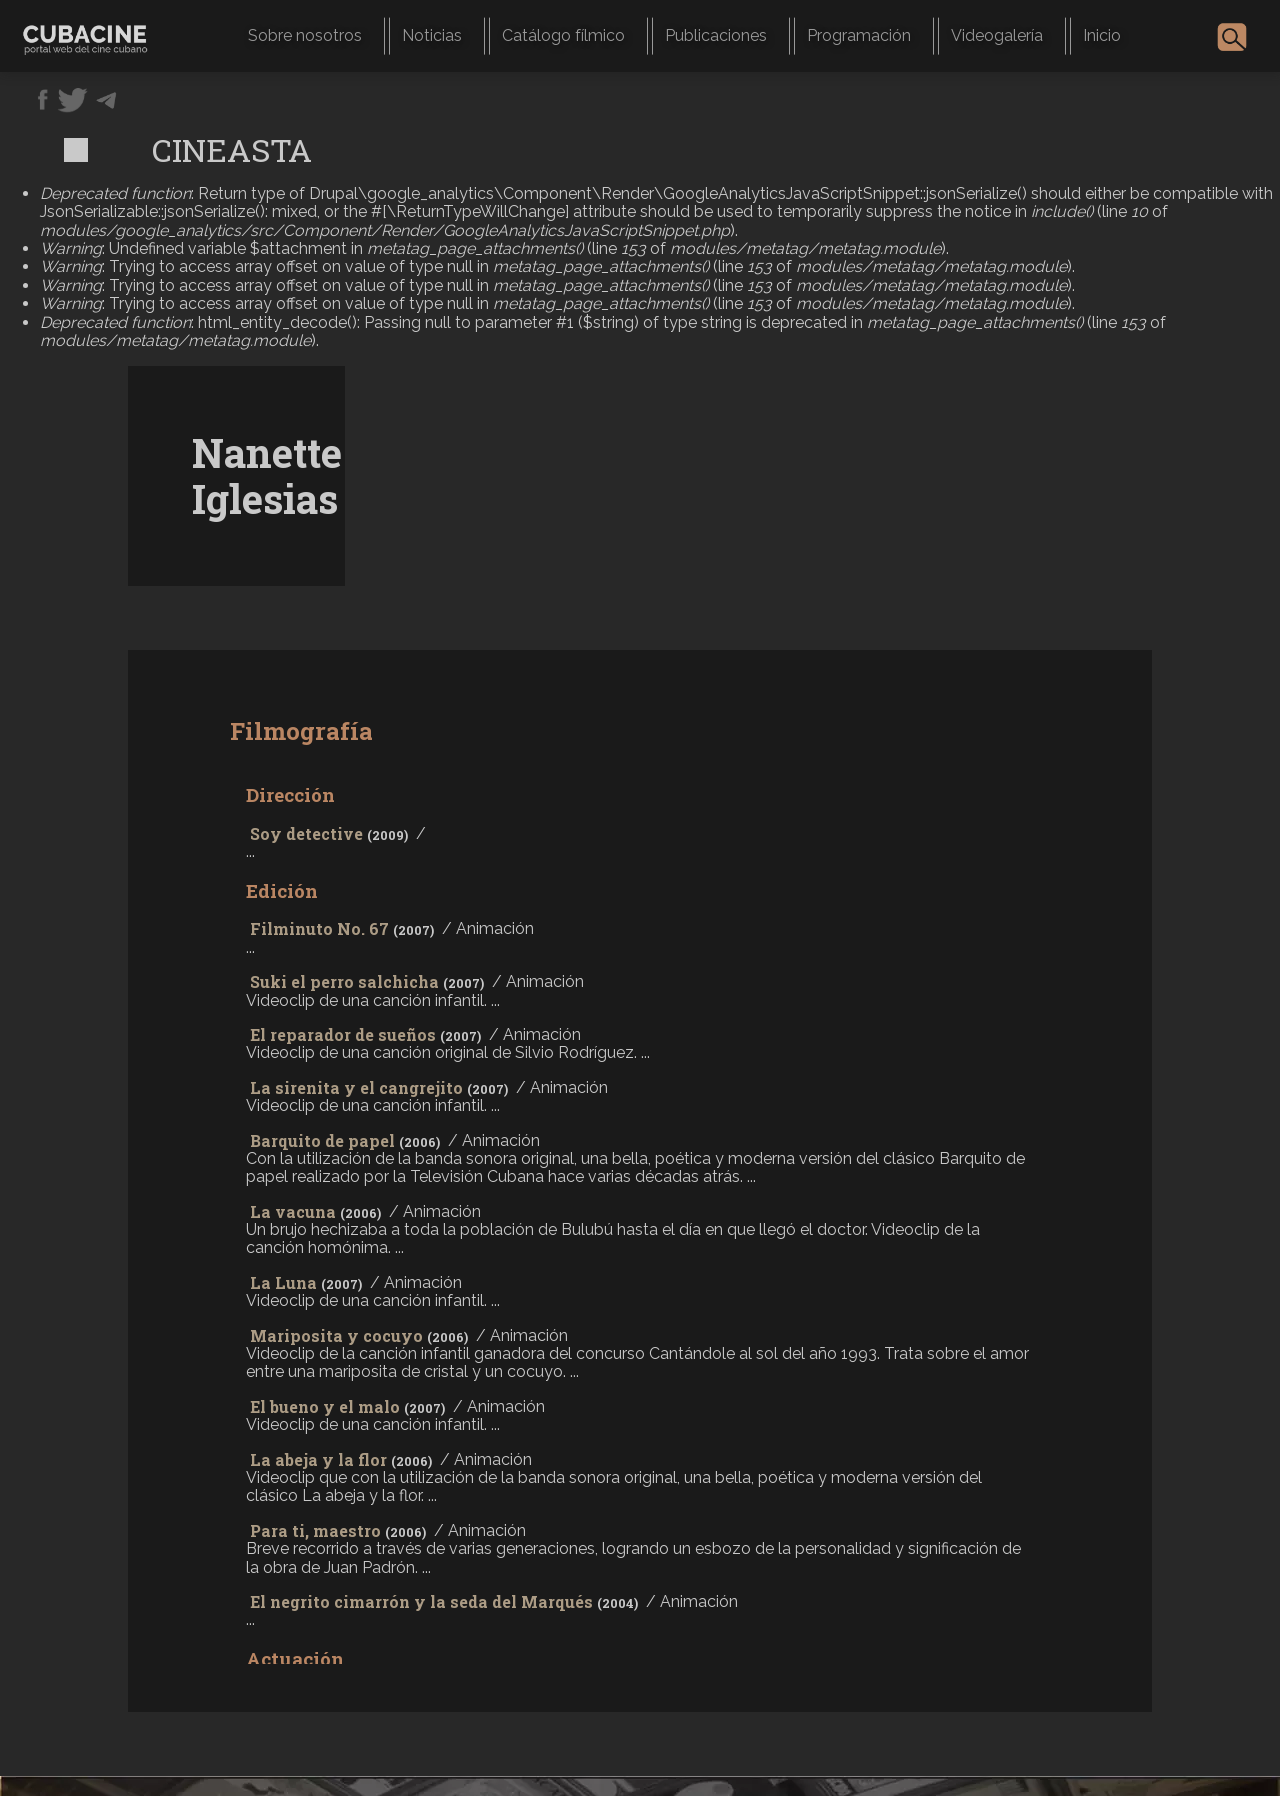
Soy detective (306, 833)
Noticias (432, 35)
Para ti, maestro (315, 1530)
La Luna (283, 1282)
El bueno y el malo (325, 1406)
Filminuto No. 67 (319, 928)
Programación (859, 35)
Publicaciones (716, 35)
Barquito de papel (322, 1140)
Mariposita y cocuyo (336, 1335)
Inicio (1102, 35)
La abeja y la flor (318, 1459)
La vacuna (293, 1211)
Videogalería (997, 35)
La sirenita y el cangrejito (356, 1087)
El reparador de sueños (343, 1034)
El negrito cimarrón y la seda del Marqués (421, 1601)
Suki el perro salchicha (344, 981)
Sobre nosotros (305, 35)
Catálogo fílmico (563, 35)
